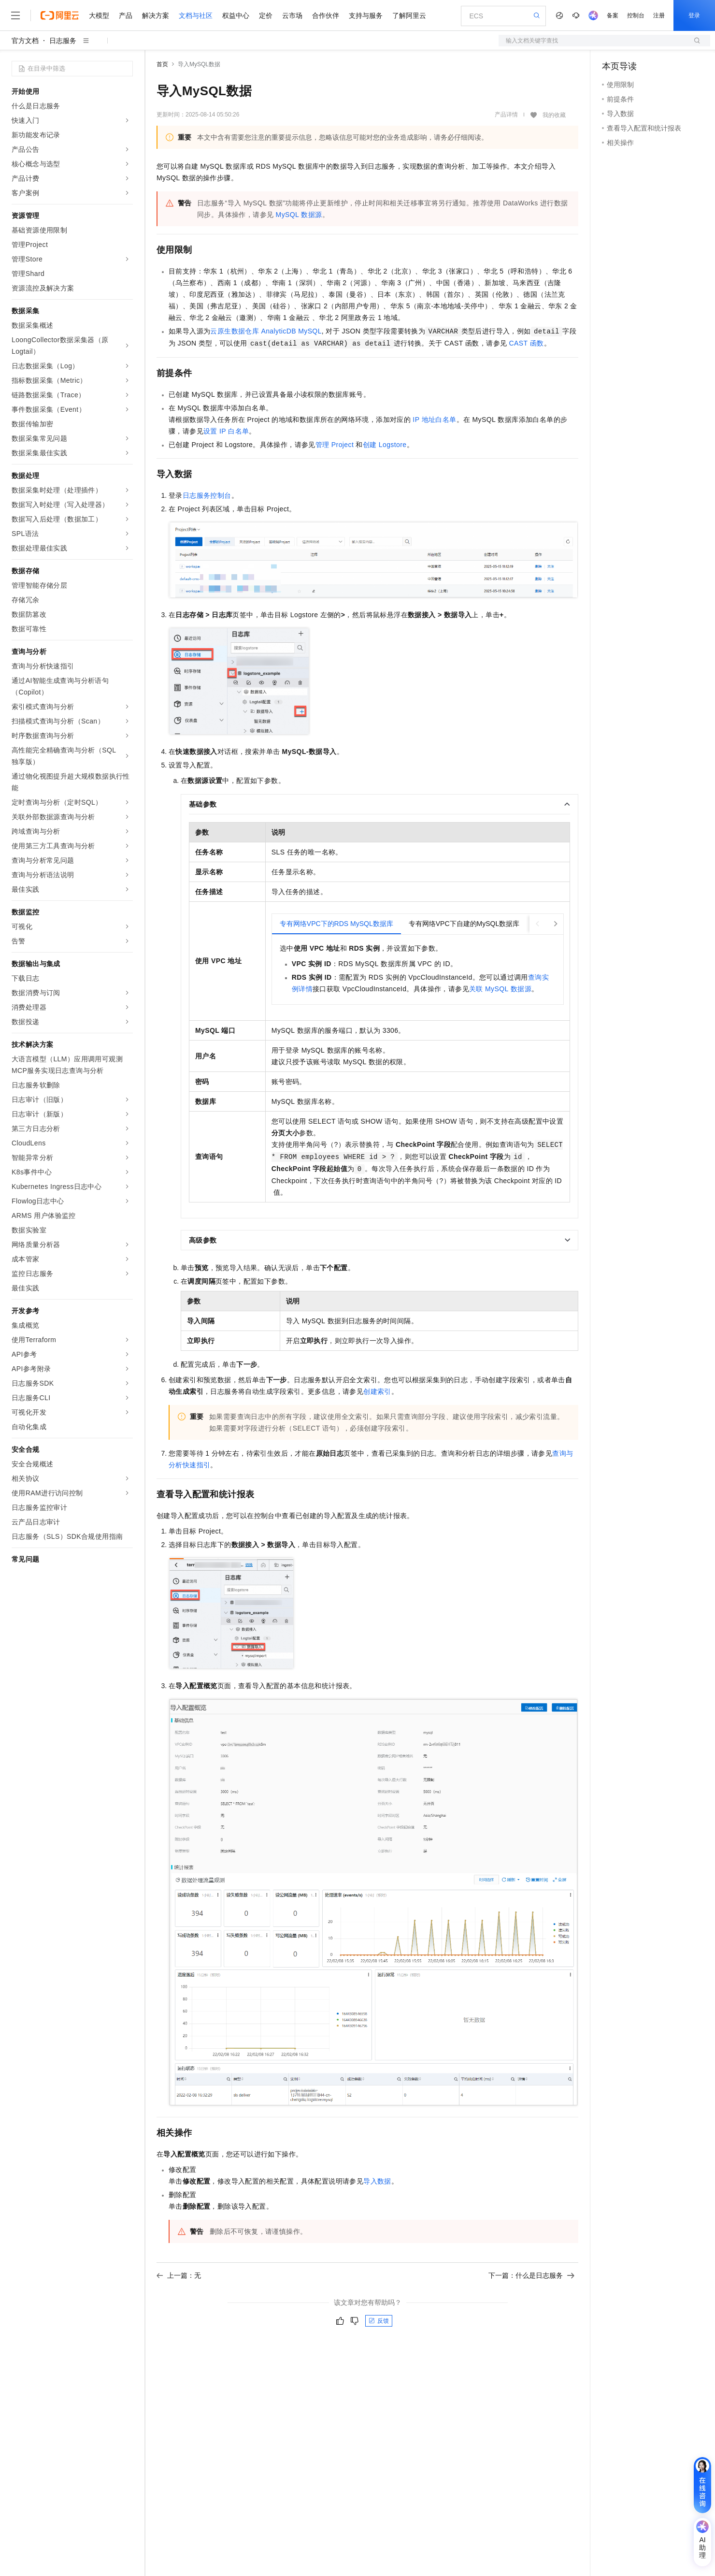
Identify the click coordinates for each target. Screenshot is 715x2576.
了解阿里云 (409, 15)
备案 (612, 15)
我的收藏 (554, 115)
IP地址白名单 (434, 419)
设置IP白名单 (226, 431)
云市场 (292, 15)
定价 (265, 15)
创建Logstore (385, 445)
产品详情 (506, 114)
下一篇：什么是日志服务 (531, 2275)
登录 (694, 15)
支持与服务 (366, 15)
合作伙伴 (325, 15)
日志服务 (62, 40)
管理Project (334, 445)
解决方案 (155, 15)
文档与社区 (196, 15)
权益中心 (235, 15)
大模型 (99, 15)
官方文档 (25, 40)
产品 (125, 15)
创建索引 (377, 1391)
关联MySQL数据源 (500, 989)
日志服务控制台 (207, 495)
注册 (659, 15)
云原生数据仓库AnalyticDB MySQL (265, 331)
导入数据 (377, 2181)
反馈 (379, 2320)
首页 (162, 64)
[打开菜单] (15, 15)
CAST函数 (526, 343)
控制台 (635, 15)
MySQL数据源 (299, 214)
